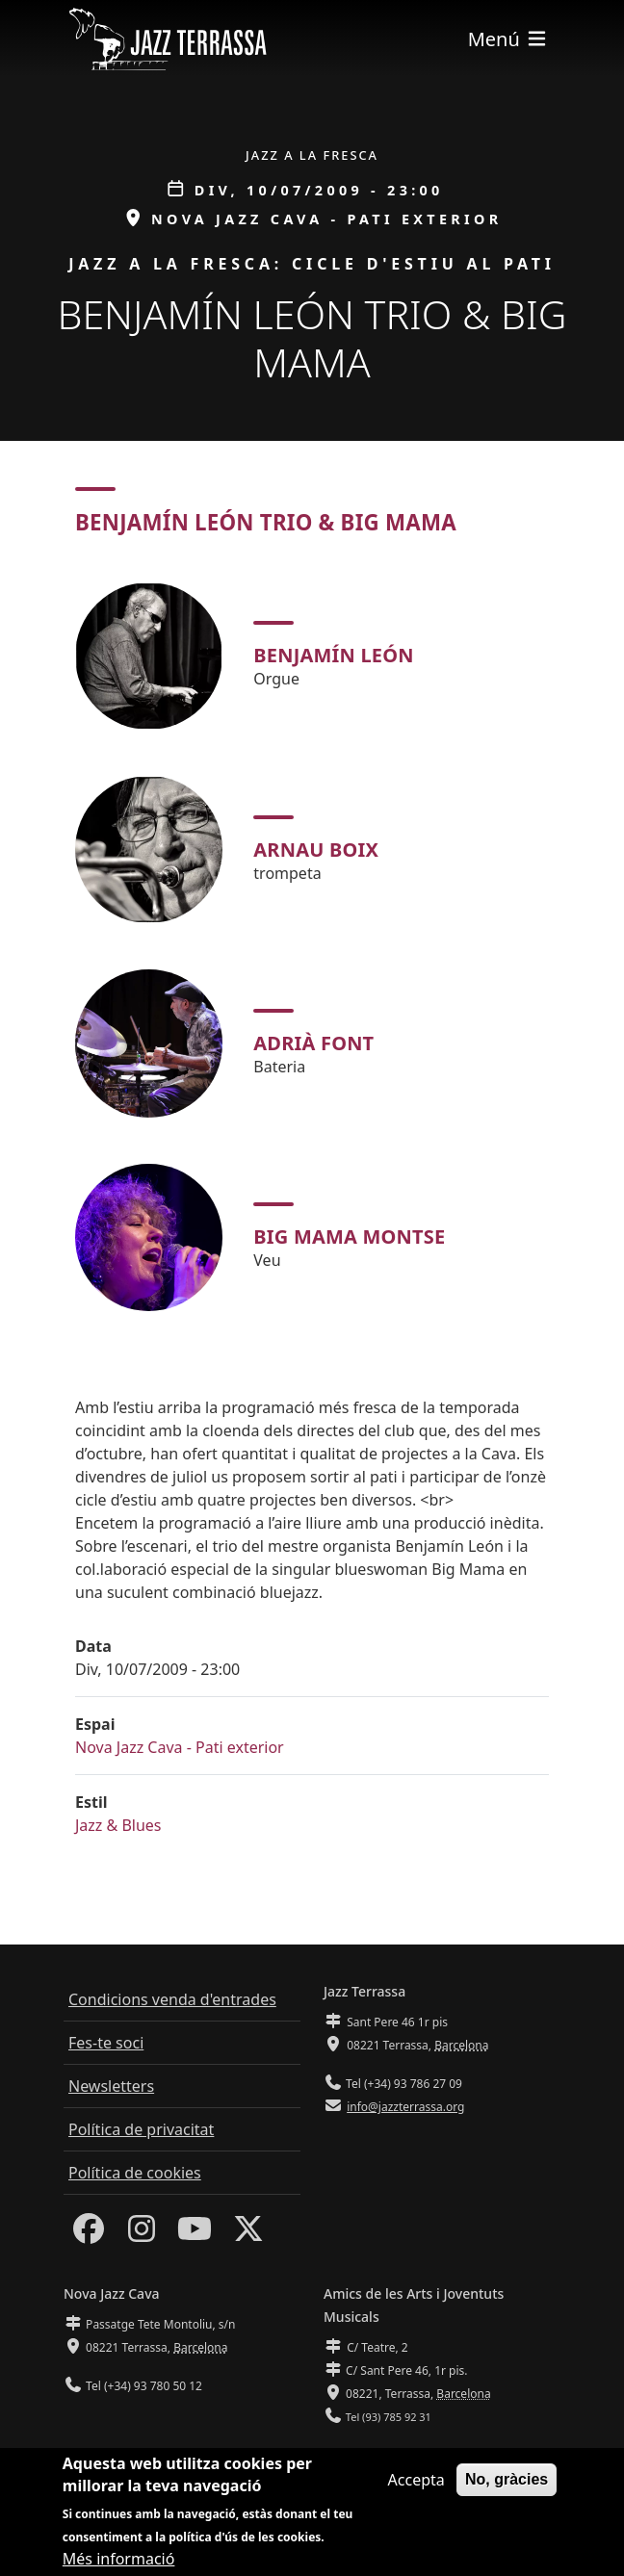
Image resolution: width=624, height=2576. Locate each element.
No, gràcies (506, 2479)
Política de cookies (134, 2172)
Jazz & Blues (118, 1825)
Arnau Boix (315, 850)
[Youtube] (194, 2234)
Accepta (416, 2479)
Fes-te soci (105, 2042)
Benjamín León (333, 655)
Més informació (119, 2558)
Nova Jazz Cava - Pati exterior (179, 1747)
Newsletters (111, 2086)
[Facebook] (88, 2234)
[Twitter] (248, 2234)
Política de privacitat (141, 2129)
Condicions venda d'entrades (172, 1999)
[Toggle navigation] (508, 39)
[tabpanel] (312, 947)
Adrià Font (313, 1043)
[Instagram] (141, 2234)
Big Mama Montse (349, 1236)
